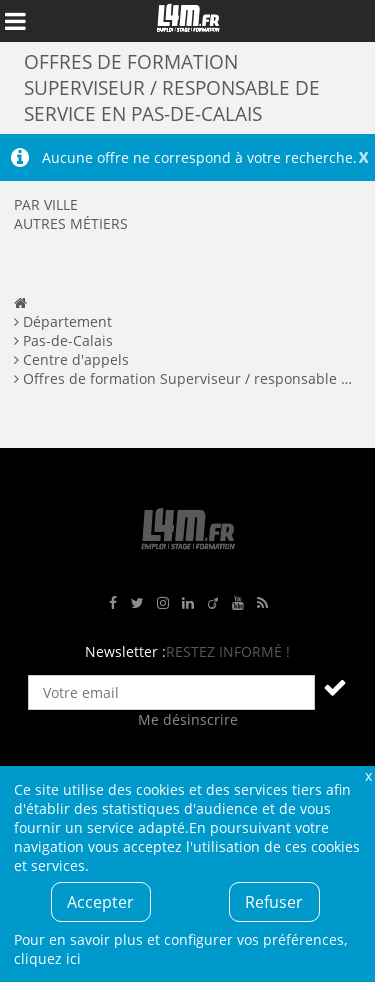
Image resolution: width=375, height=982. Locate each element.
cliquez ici (47, 958)
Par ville (46, 204)
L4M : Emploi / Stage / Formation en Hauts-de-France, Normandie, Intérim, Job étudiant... (188, 21)
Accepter (100, 902)
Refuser (274, 902)
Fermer (368, 775)
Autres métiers (71, 223)
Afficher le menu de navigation (15, 21)
